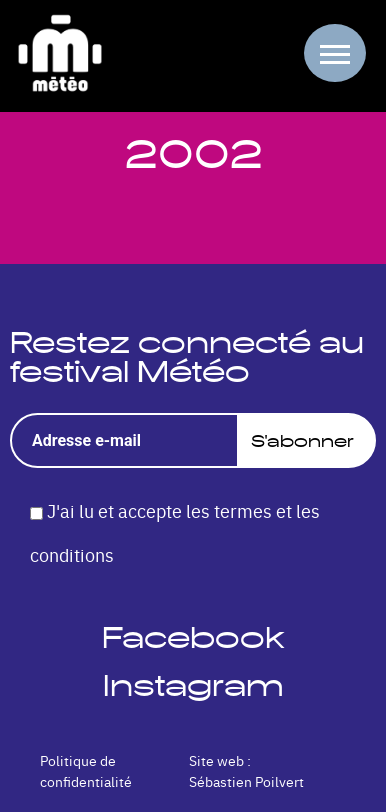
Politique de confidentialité (86, 770)
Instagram (193, 685)
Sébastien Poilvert (246, 781)
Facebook (193, 637)
